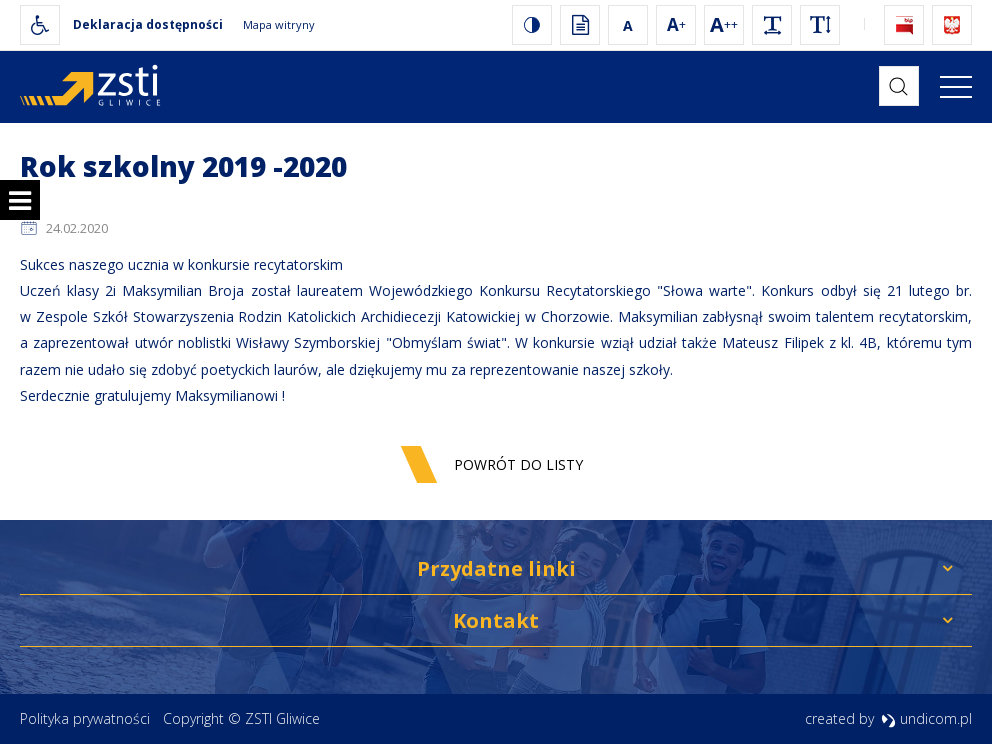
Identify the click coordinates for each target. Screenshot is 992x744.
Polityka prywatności (85, 718)
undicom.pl (926, 718)
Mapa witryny (279, 24)
